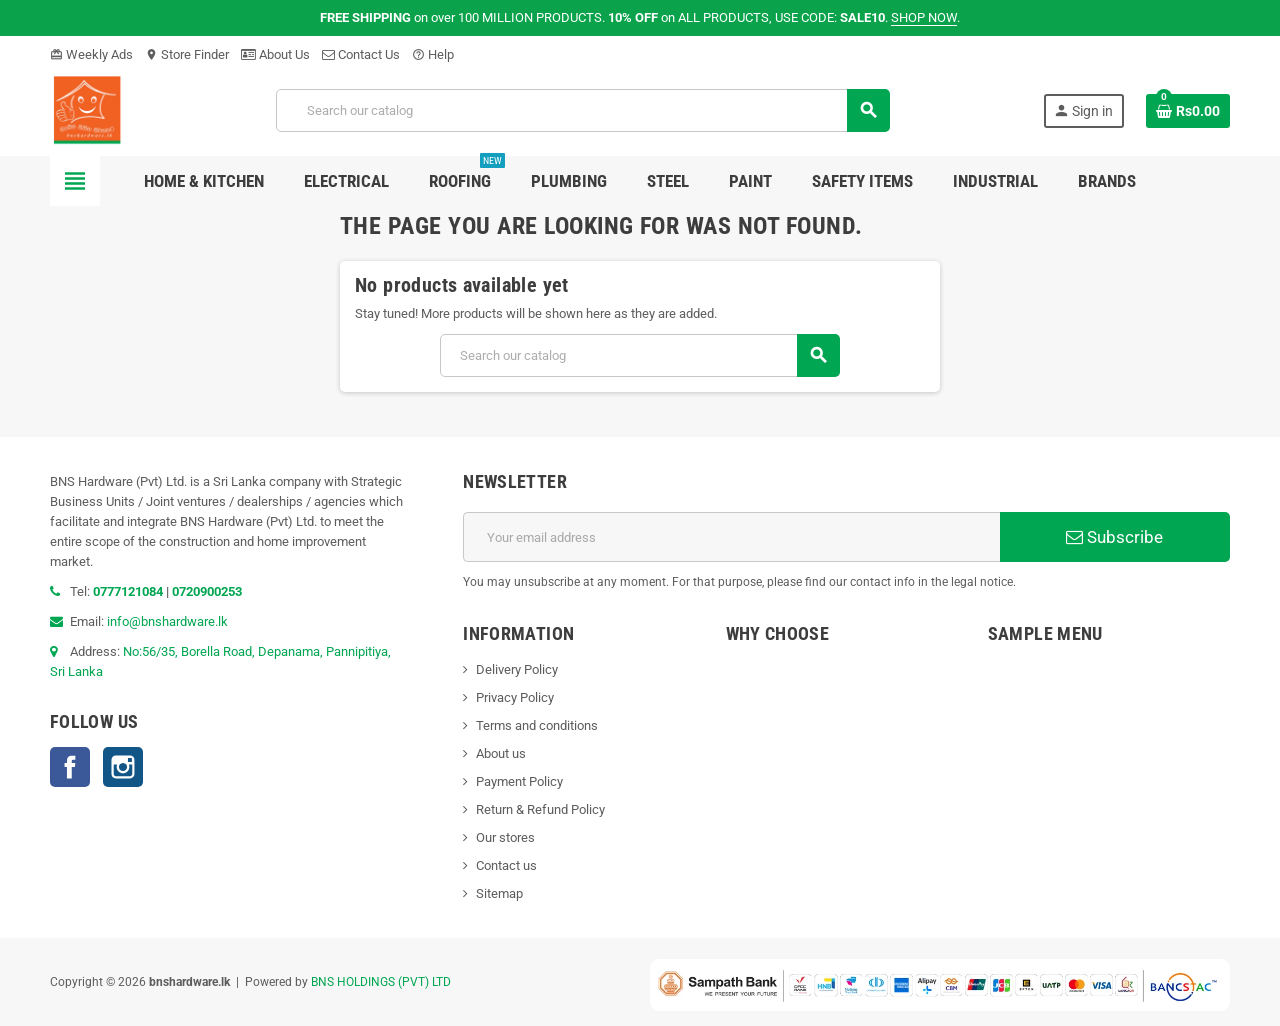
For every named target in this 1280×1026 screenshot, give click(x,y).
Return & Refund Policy (540, 809)
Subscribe (1114, 537)
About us (501, 753)
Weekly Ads (91, 54)
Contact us (506, 865)
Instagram (123, 767)
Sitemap (499, 893)
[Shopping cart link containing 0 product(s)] (1188, 111)
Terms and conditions (537, 725)
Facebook (70, 767)
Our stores (505, 837)
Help (433, 54)
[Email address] (731, 537)
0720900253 (207, 591)
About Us (275, 54)
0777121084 (129, 591)
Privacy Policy (515, 697)
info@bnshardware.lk (167, 621)
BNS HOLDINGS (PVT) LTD (381, 982)
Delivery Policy (517, 669)
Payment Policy (519, 781)
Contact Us (361, 54)
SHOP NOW (924, 17)
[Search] (583, 110)
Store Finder (187, 54)
